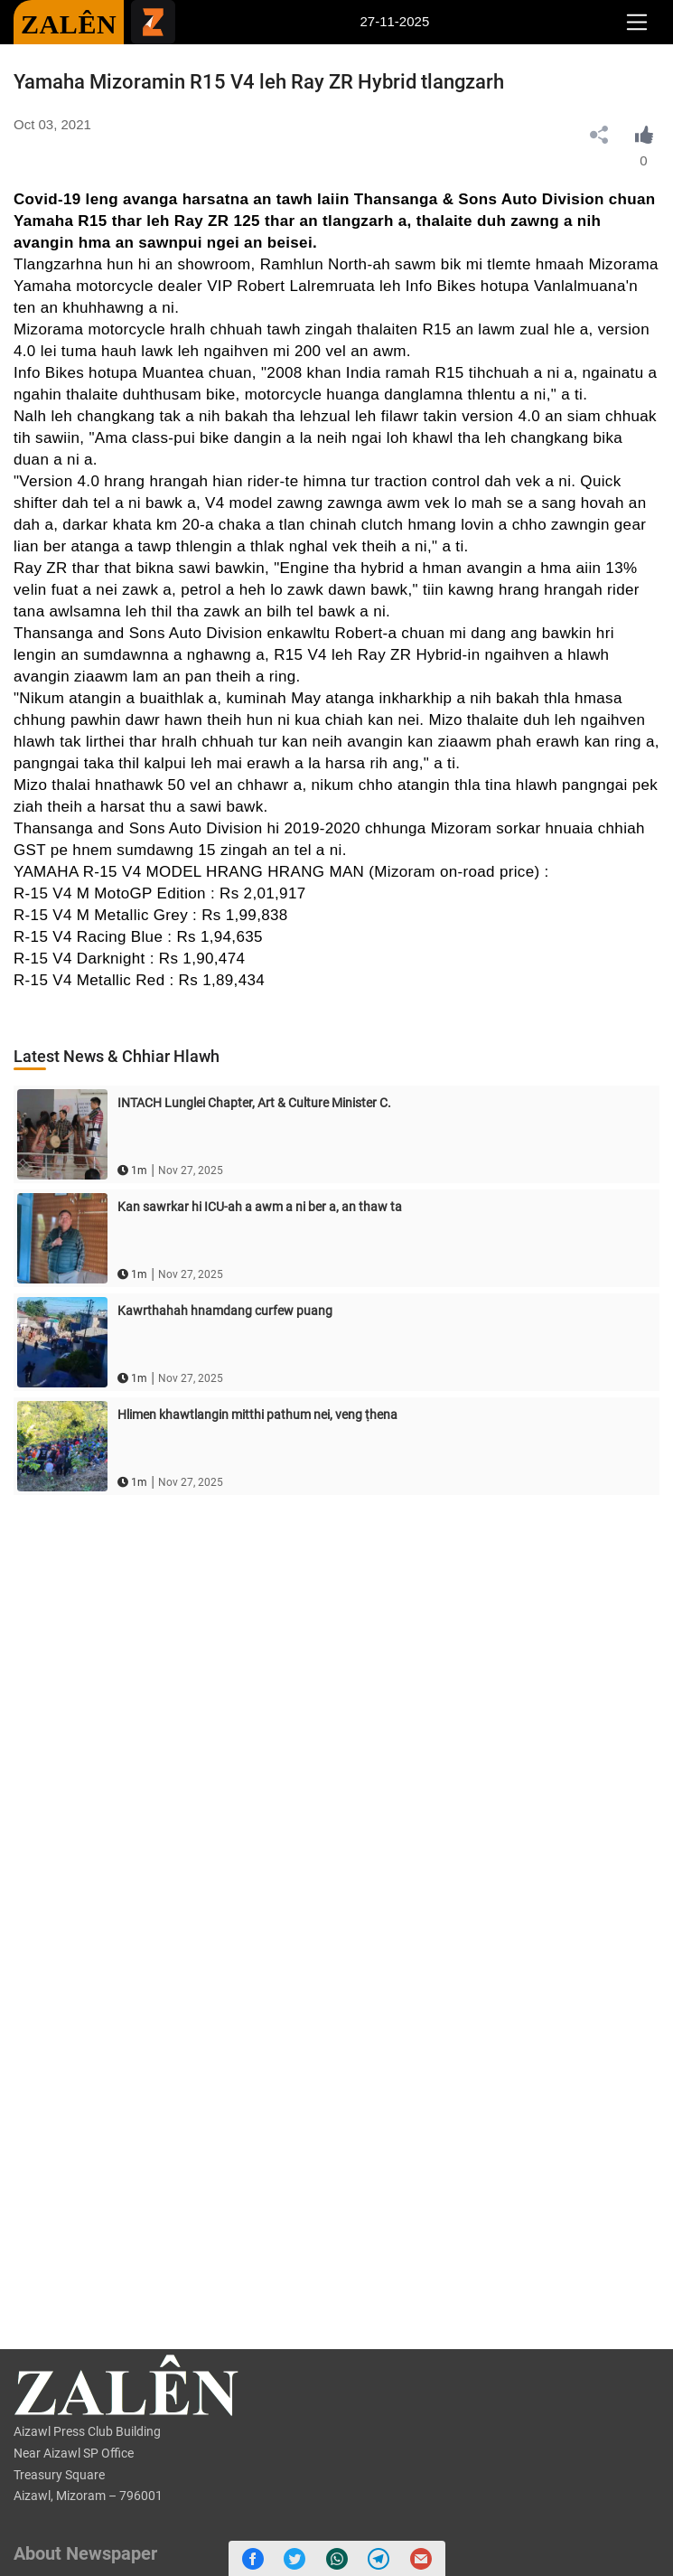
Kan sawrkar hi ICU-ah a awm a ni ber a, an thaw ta (259, 1206)
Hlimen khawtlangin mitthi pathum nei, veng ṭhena (257, 1414)
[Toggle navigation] (636, 22)
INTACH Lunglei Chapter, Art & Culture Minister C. (254, 1102)
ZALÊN (69, 24)
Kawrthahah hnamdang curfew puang (224, 1310)
